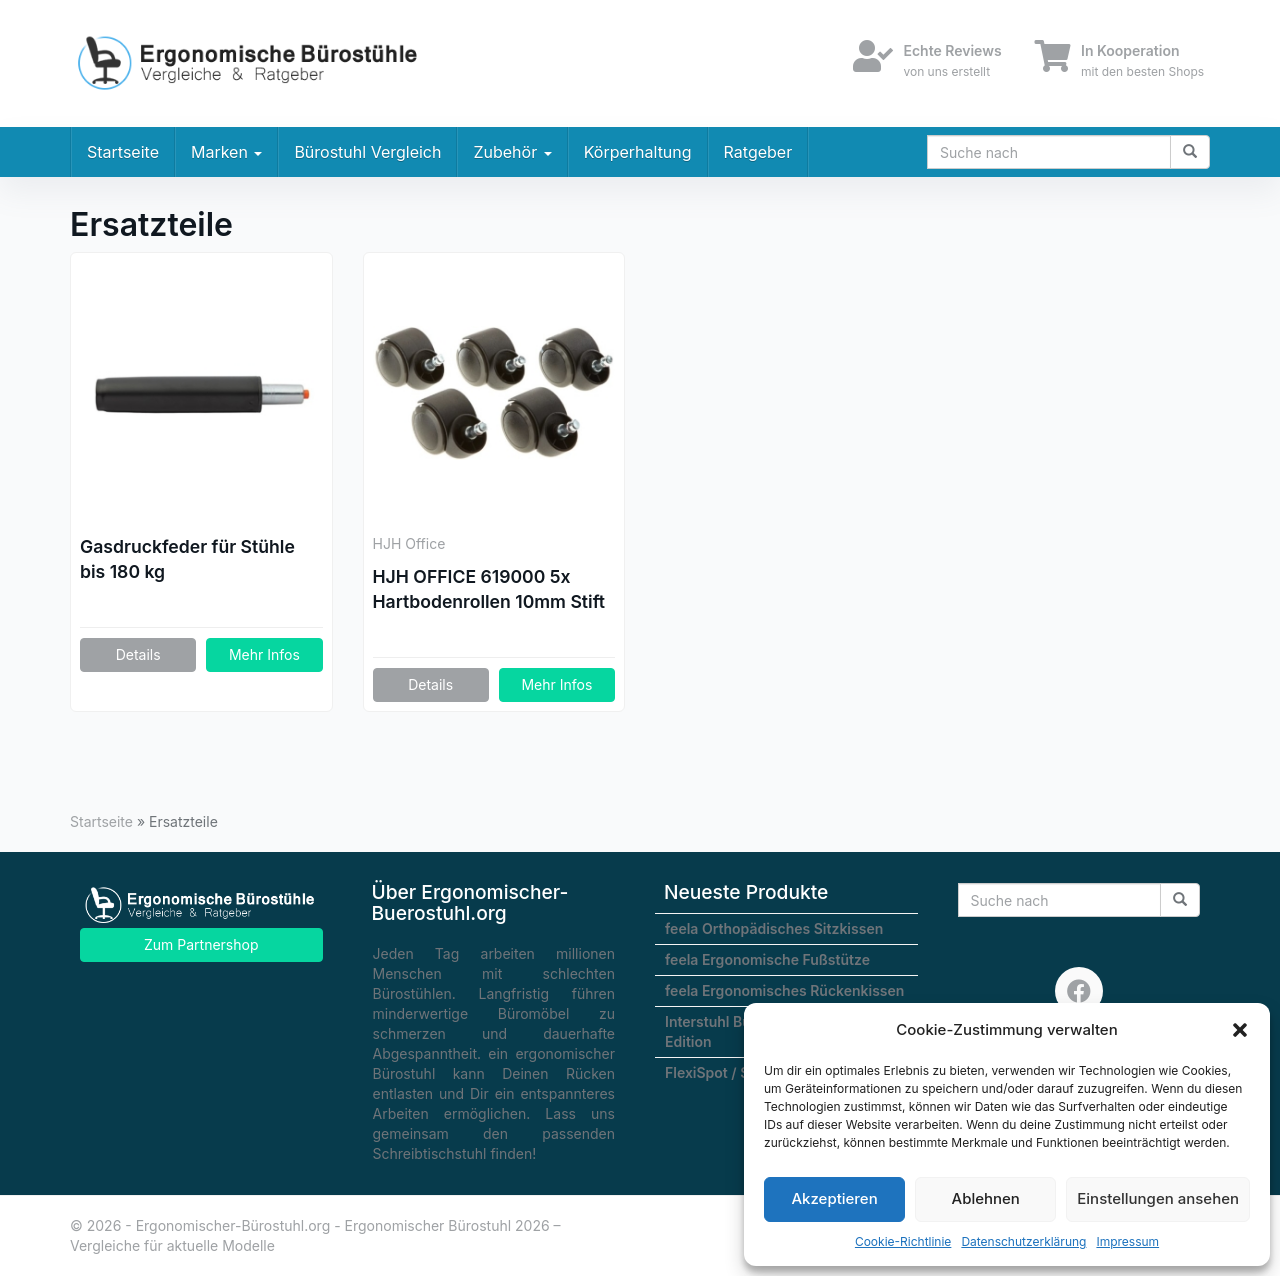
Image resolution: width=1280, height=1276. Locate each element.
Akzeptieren (834, 1198)
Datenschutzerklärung (1023, 1241)
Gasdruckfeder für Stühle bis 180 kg (187, 559)
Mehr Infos (264, 654)
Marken (226, 152)
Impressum (1127, 1241)
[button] (1240, 1030)
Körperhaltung (638, 152)
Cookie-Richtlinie (903, 1241)
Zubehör (512, 152)
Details (138, 654)
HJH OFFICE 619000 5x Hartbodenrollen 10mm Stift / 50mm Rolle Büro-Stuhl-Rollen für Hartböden (489, 590)
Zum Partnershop (201, 944)
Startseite (123, 152)
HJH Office (409, 543)
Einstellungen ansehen (1158, 1198)
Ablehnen (986, 1198)
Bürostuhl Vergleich (367, 152)
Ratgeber (758, 152)
